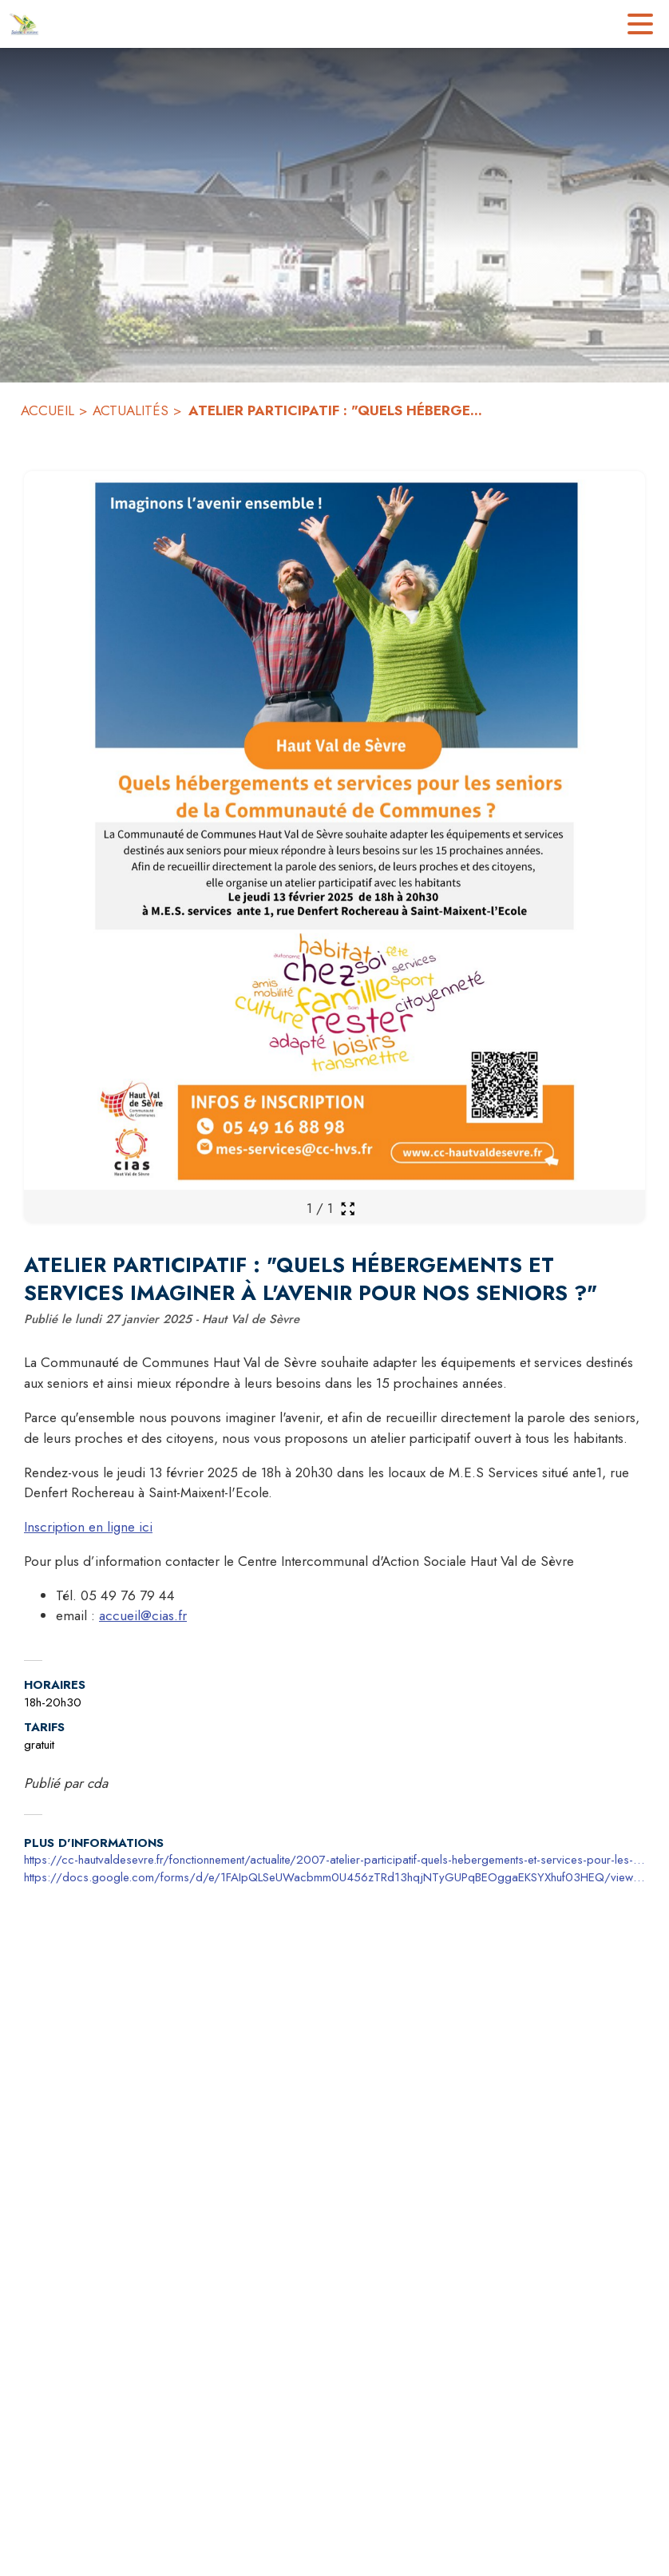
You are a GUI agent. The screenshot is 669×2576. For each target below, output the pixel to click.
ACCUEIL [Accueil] (47, 410)
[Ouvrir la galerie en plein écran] (347, 1208)
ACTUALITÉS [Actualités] (130, 410)
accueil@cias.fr (143, 1615)
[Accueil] (24, 24)
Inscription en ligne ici (88, 1526)
